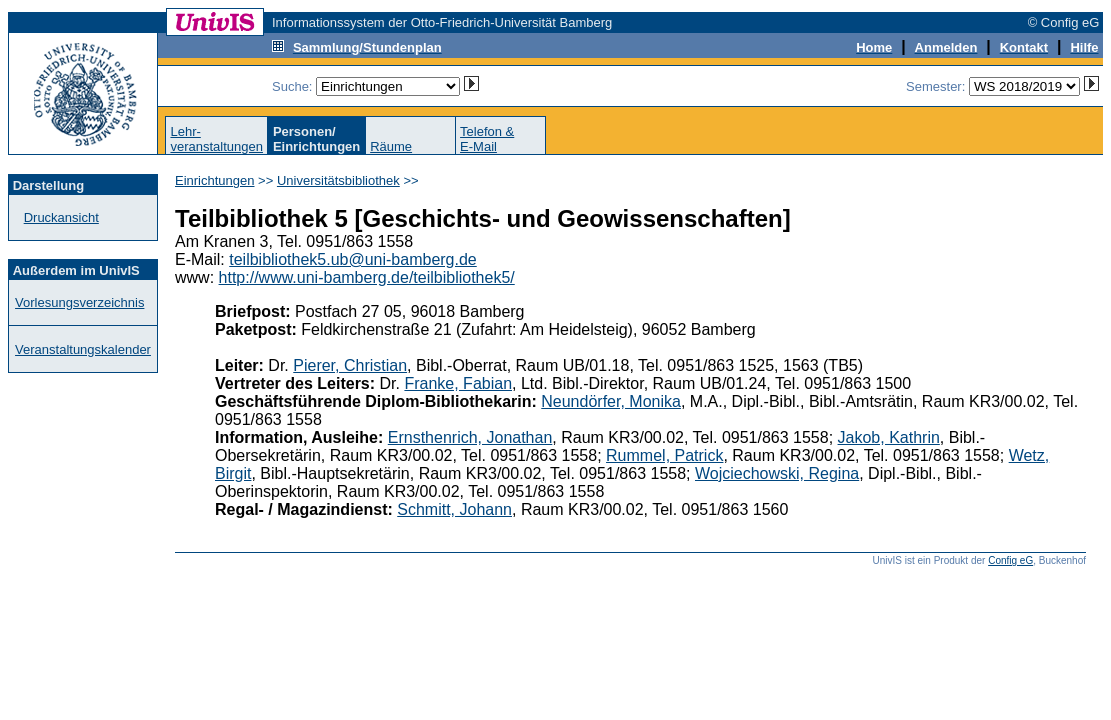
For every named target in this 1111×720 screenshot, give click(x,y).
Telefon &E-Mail (487, 139)
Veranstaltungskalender (83, 349)
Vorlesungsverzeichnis (79, 302)
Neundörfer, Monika (611, 401)
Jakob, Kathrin (889, 437)
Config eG (1010, 560)
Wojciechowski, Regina (777, 473)
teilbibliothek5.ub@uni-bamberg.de (353, 259)
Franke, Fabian (458, 383)
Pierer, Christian (350, 365)
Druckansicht (61, 217)
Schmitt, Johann (454, 509)
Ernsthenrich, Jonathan (470, 437)
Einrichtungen (215, 180)
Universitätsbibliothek (338, 180)
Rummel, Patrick (664, 455)
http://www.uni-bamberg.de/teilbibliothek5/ (367, 277)
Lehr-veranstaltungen (216, 139)
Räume (391, 146)
